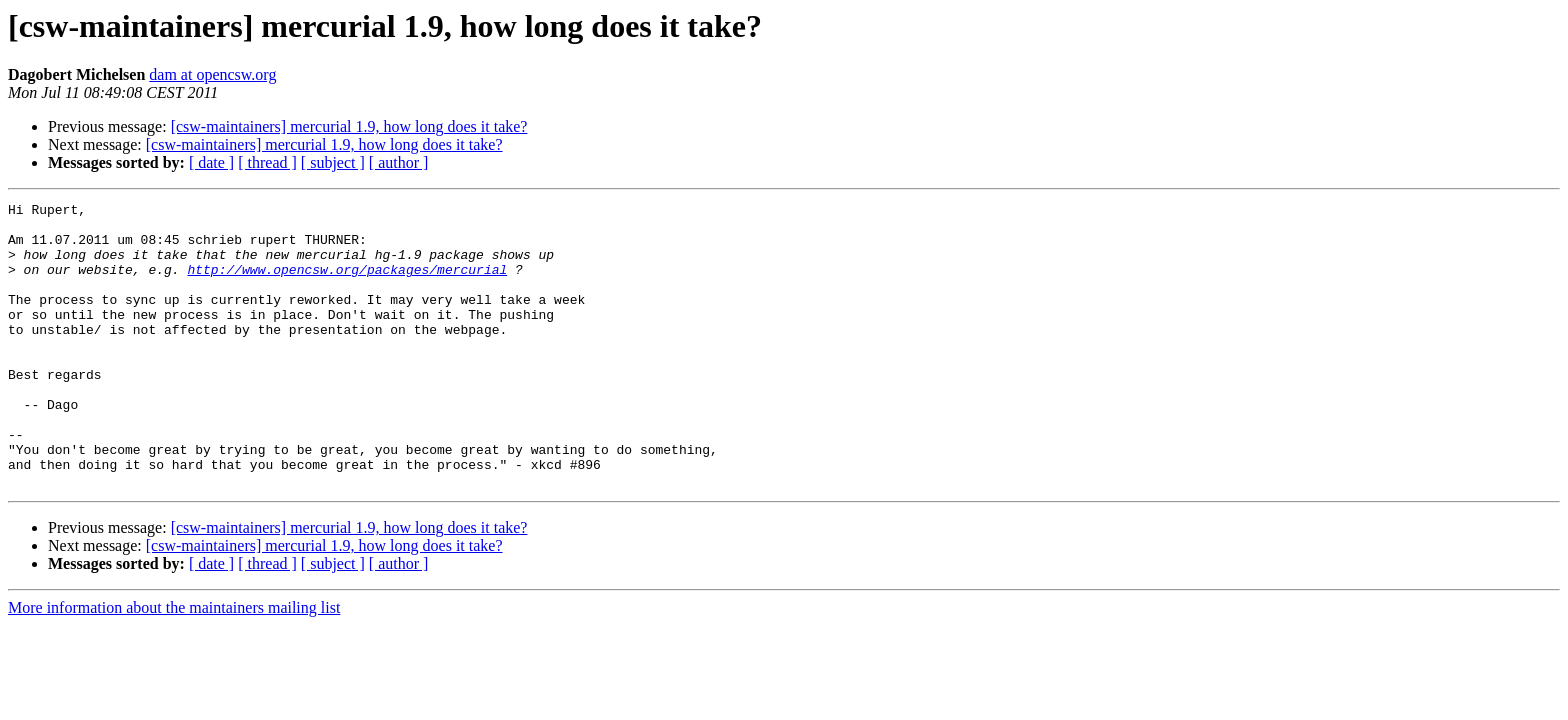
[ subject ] (333, 162)
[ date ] (211, 162)
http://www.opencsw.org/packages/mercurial (347, 284)
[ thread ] (267, 162)
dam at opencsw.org (212, 74)
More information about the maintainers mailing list (174, 664)
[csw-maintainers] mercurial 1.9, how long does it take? (349, 126)
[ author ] (399, 162)
